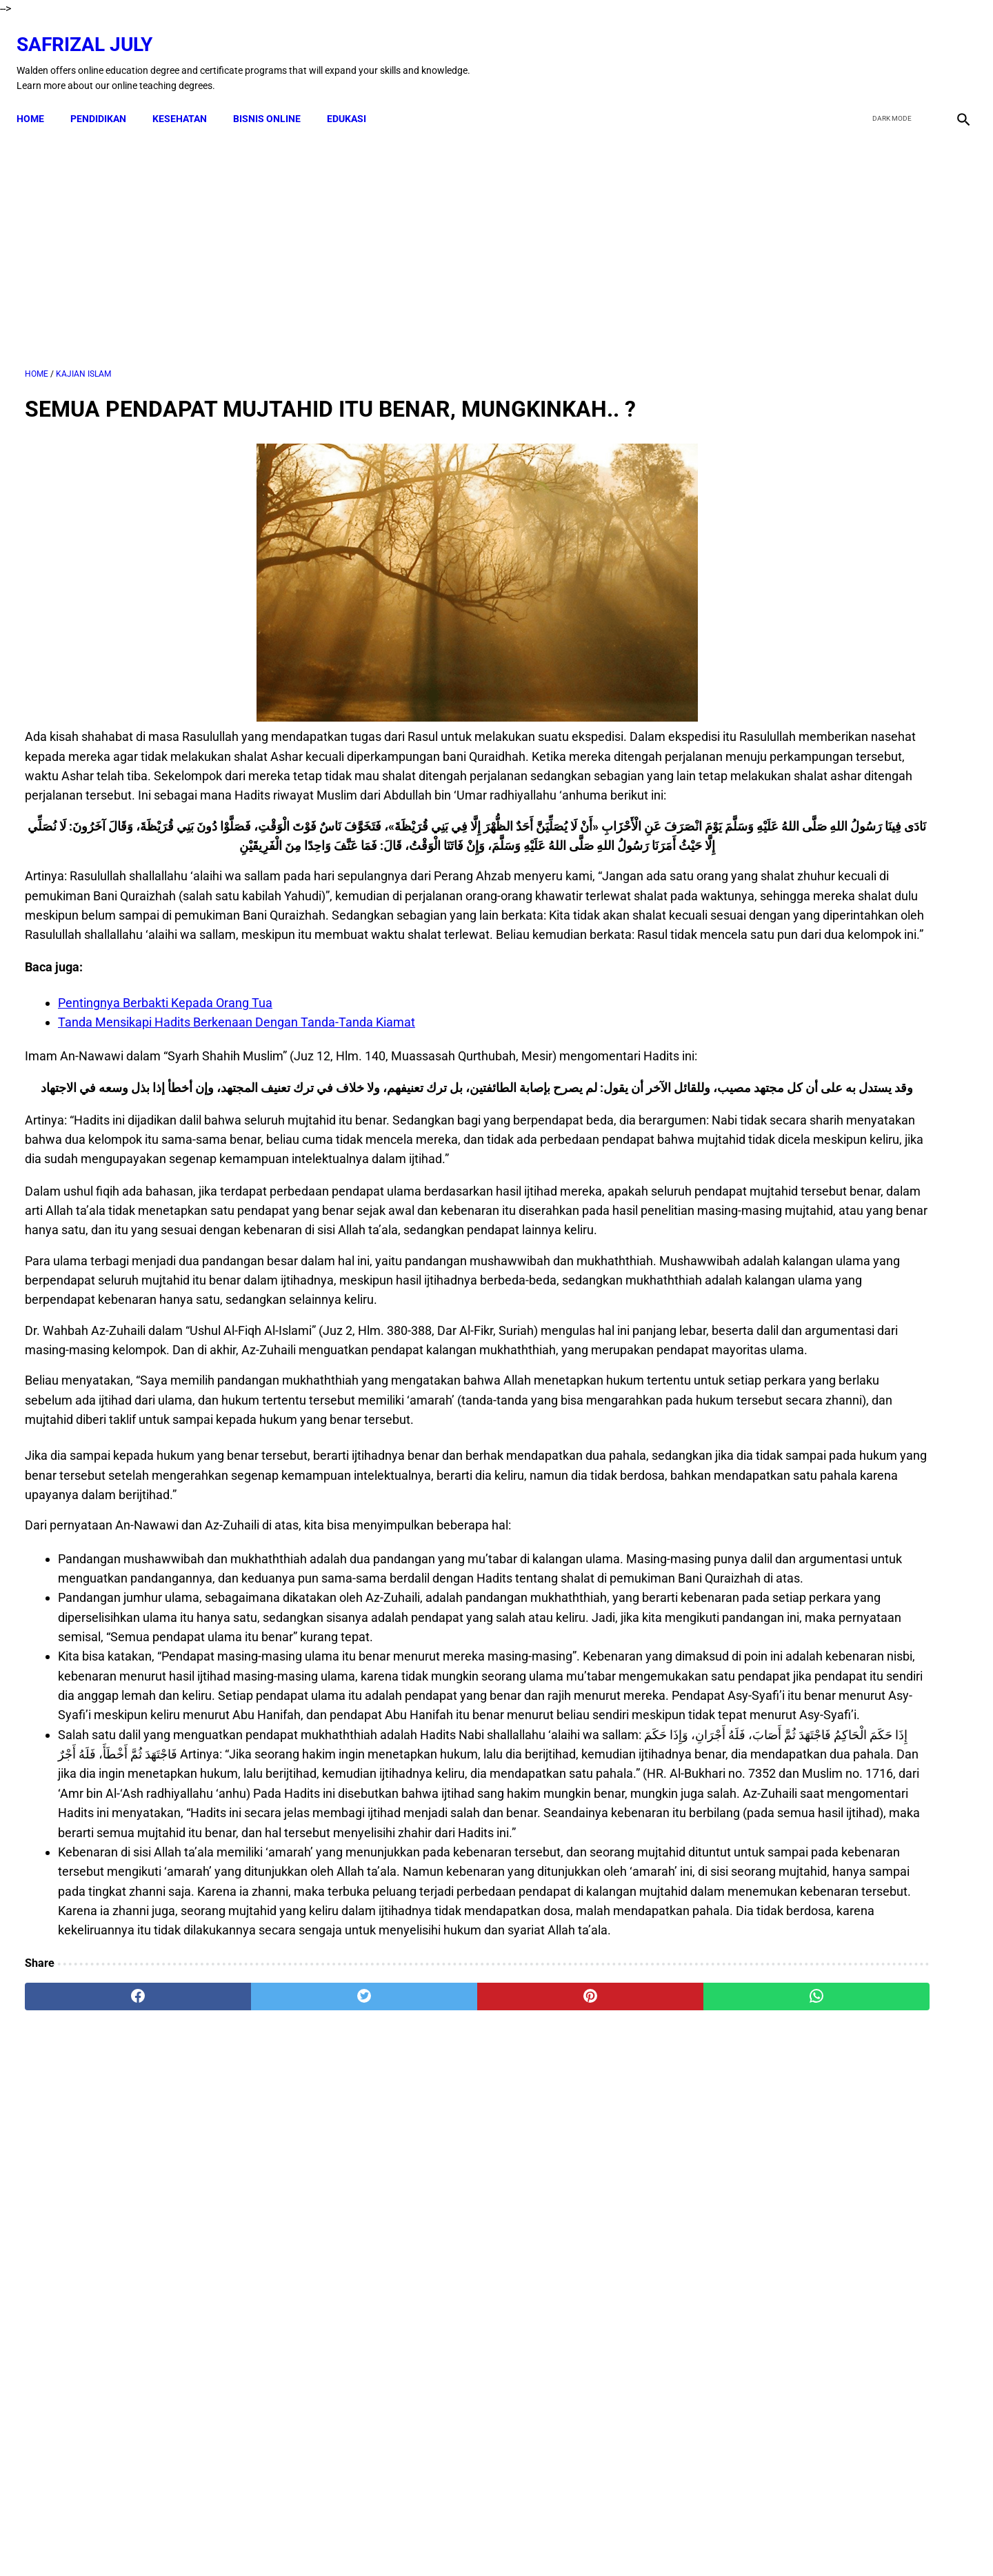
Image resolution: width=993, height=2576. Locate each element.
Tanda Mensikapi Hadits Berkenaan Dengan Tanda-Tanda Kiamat (236, 1108)
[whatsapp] (580, 2414)
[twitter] (888, 50)
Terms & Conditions (466, 2540)
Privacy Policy (551, 2540)
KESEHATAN (188, 97)
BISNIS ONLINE (275, 97)
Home (38, 97)
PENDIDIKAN (106, 97)
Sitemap (652, 2540)
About (608, 2540)
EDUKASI (354, 97)
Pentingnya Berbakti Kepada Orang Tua (165, 1088)
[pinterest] (422, 2414)
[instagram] (953, 50)
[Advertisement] (343, 233)
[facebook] (856, 50)
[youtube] (921, 50)
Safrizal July (93, 31)
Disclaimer (390, 2540)
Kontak (338, 2540)
